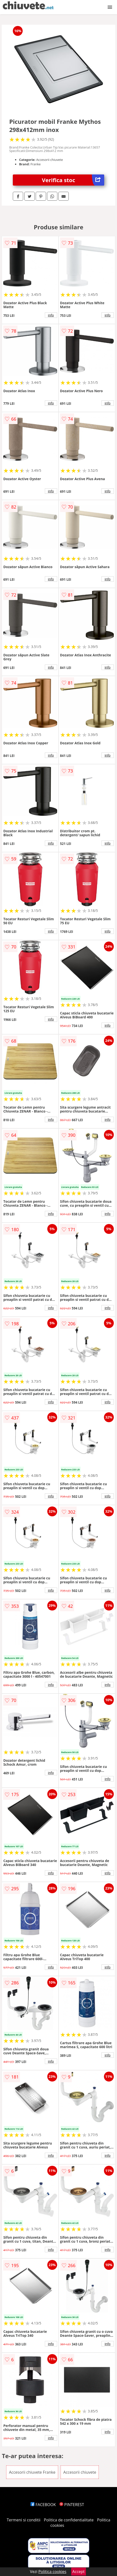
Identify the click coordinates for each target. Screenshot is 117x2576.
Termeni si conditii (23, 2520)
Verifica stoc (73, 180)
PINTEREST (71, 2504)
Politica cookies (52, 2571)
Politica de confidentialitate (69, 2520)
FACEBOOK (43, 2504)
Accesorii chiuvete (79, 2472)
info (51, 315)
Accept (78, 2571)
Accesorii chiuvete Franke (32, 2472)
